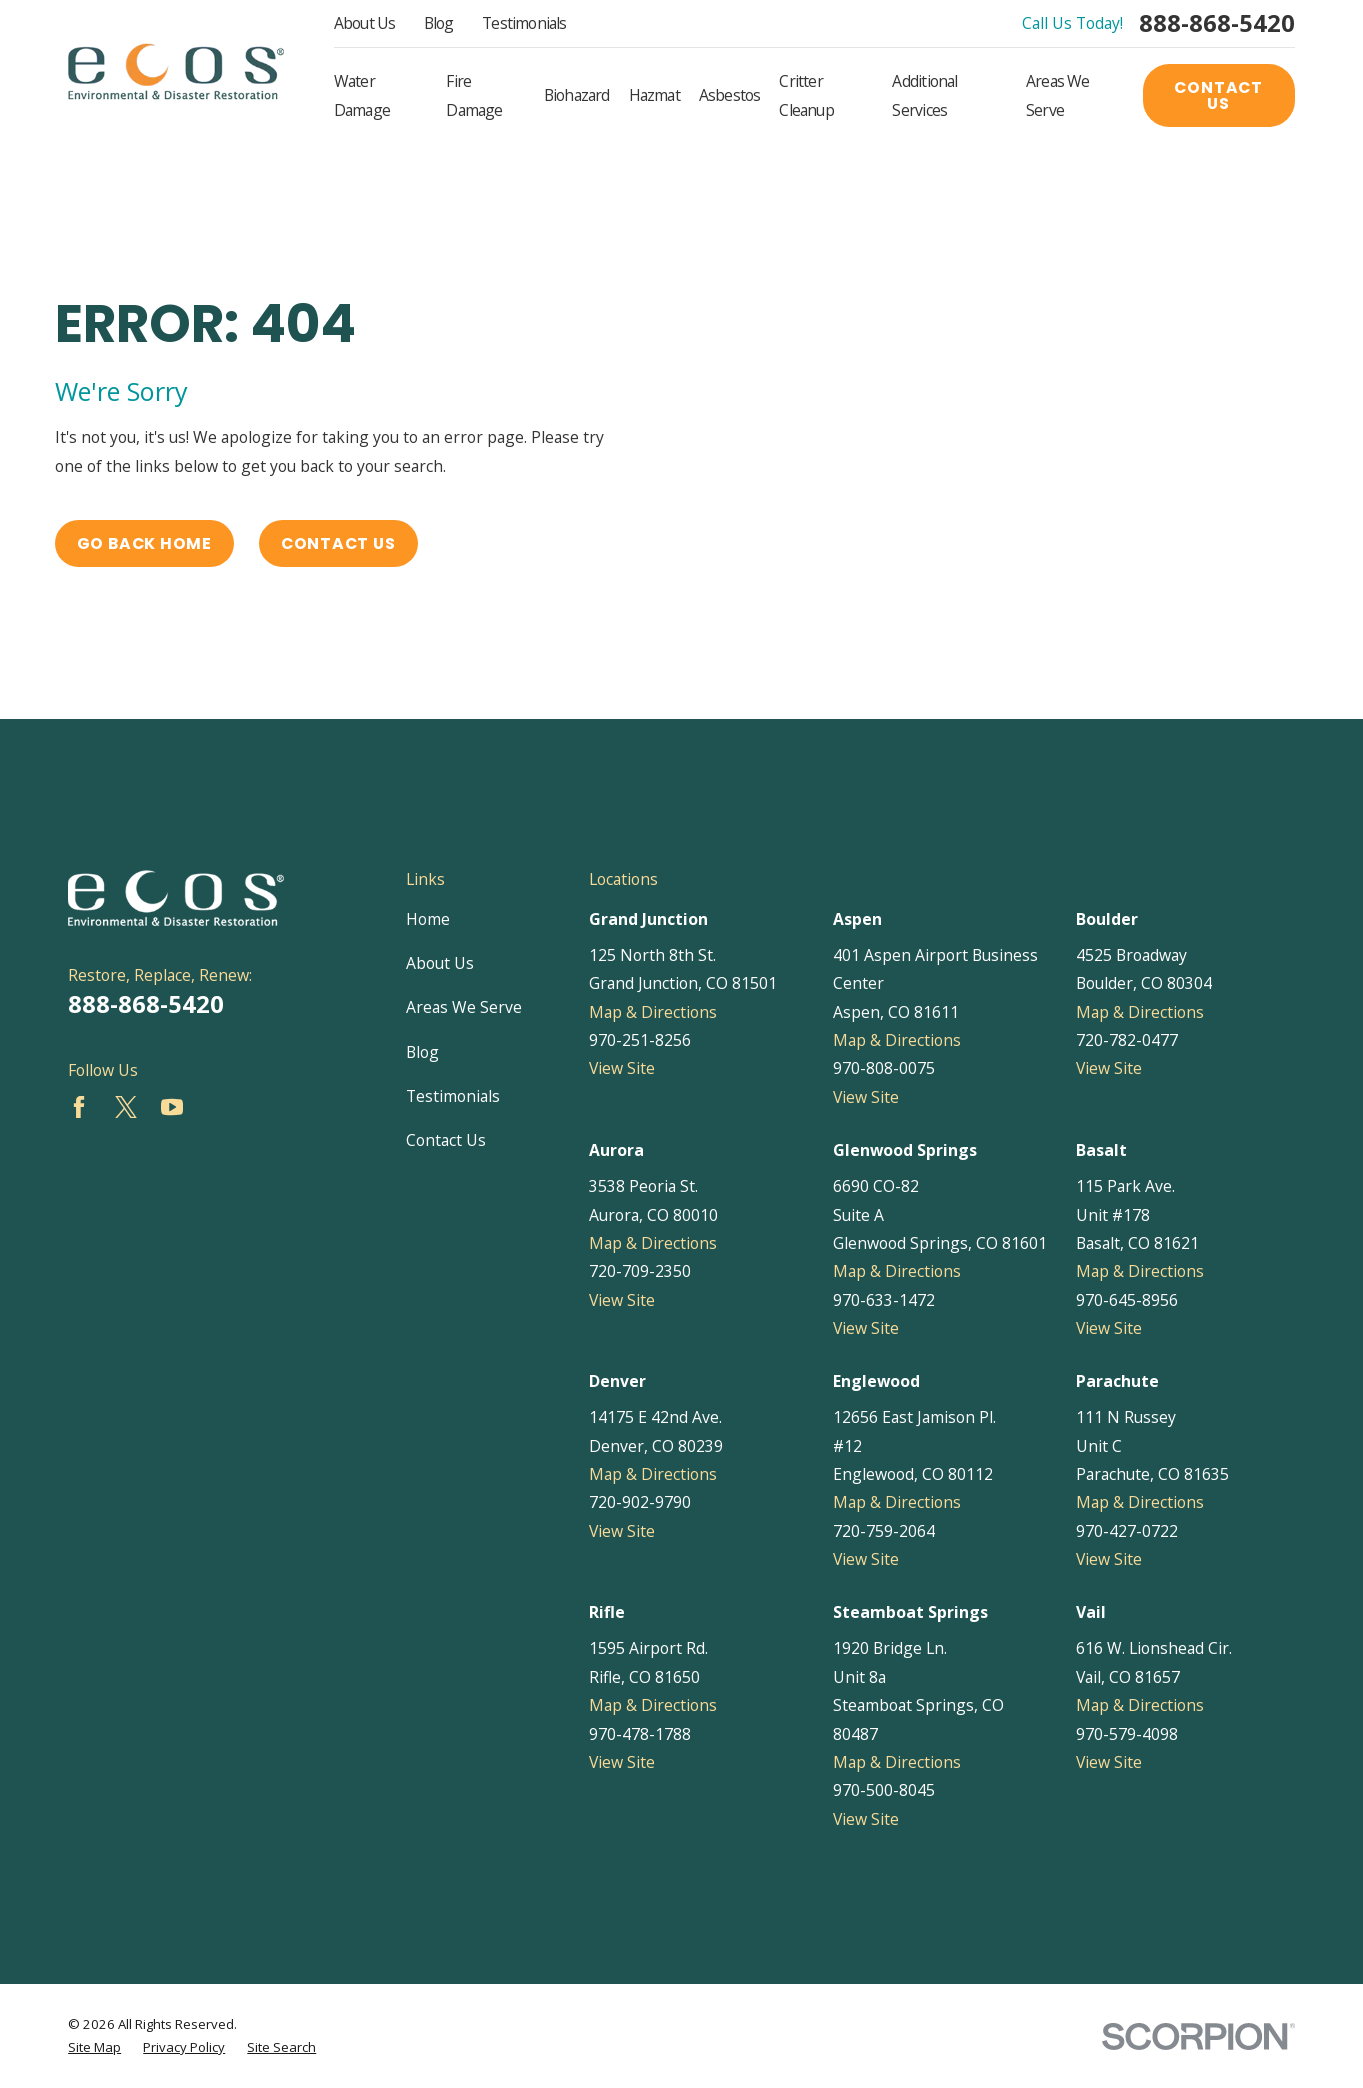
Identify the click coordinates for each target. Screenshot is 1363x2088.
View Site (622, 1068)
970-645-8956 (1127, 1300)
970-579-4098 (1127, 1734)
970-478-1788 (640, 1734)
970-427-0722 (1127, 1531)
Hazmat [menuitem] (654, 95)
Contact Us (1218, 95)
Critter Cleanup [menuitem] (806, 95)
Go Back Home (144, 543)
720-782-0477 (1127, 1040)
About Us (365, 23)
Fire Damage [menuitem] (474, 95)
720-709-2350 (640, 1271)
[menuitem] (94, 2048)
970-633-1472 (884, 1300)
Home (428, 919)
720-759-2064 (884, 1531)
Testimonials (524, 23)
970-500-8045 (884, 1790)
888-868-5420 (1217, 24)
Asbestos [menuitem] (730, 95)
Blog (439, 23)
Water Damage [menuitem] (362, 95)
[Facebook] (79, 1107)
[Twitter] (126, 1107)
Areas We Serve (464, 1007)
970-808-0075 (884, 1068)
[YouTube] (172, 1107)
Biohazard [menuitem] (577, 95)
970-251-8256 (640, 1040)
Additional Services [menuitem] (924, 95)
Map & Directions (653, 1012)
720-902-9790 (640, 1502)
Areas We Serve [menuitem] (1058, 95)
